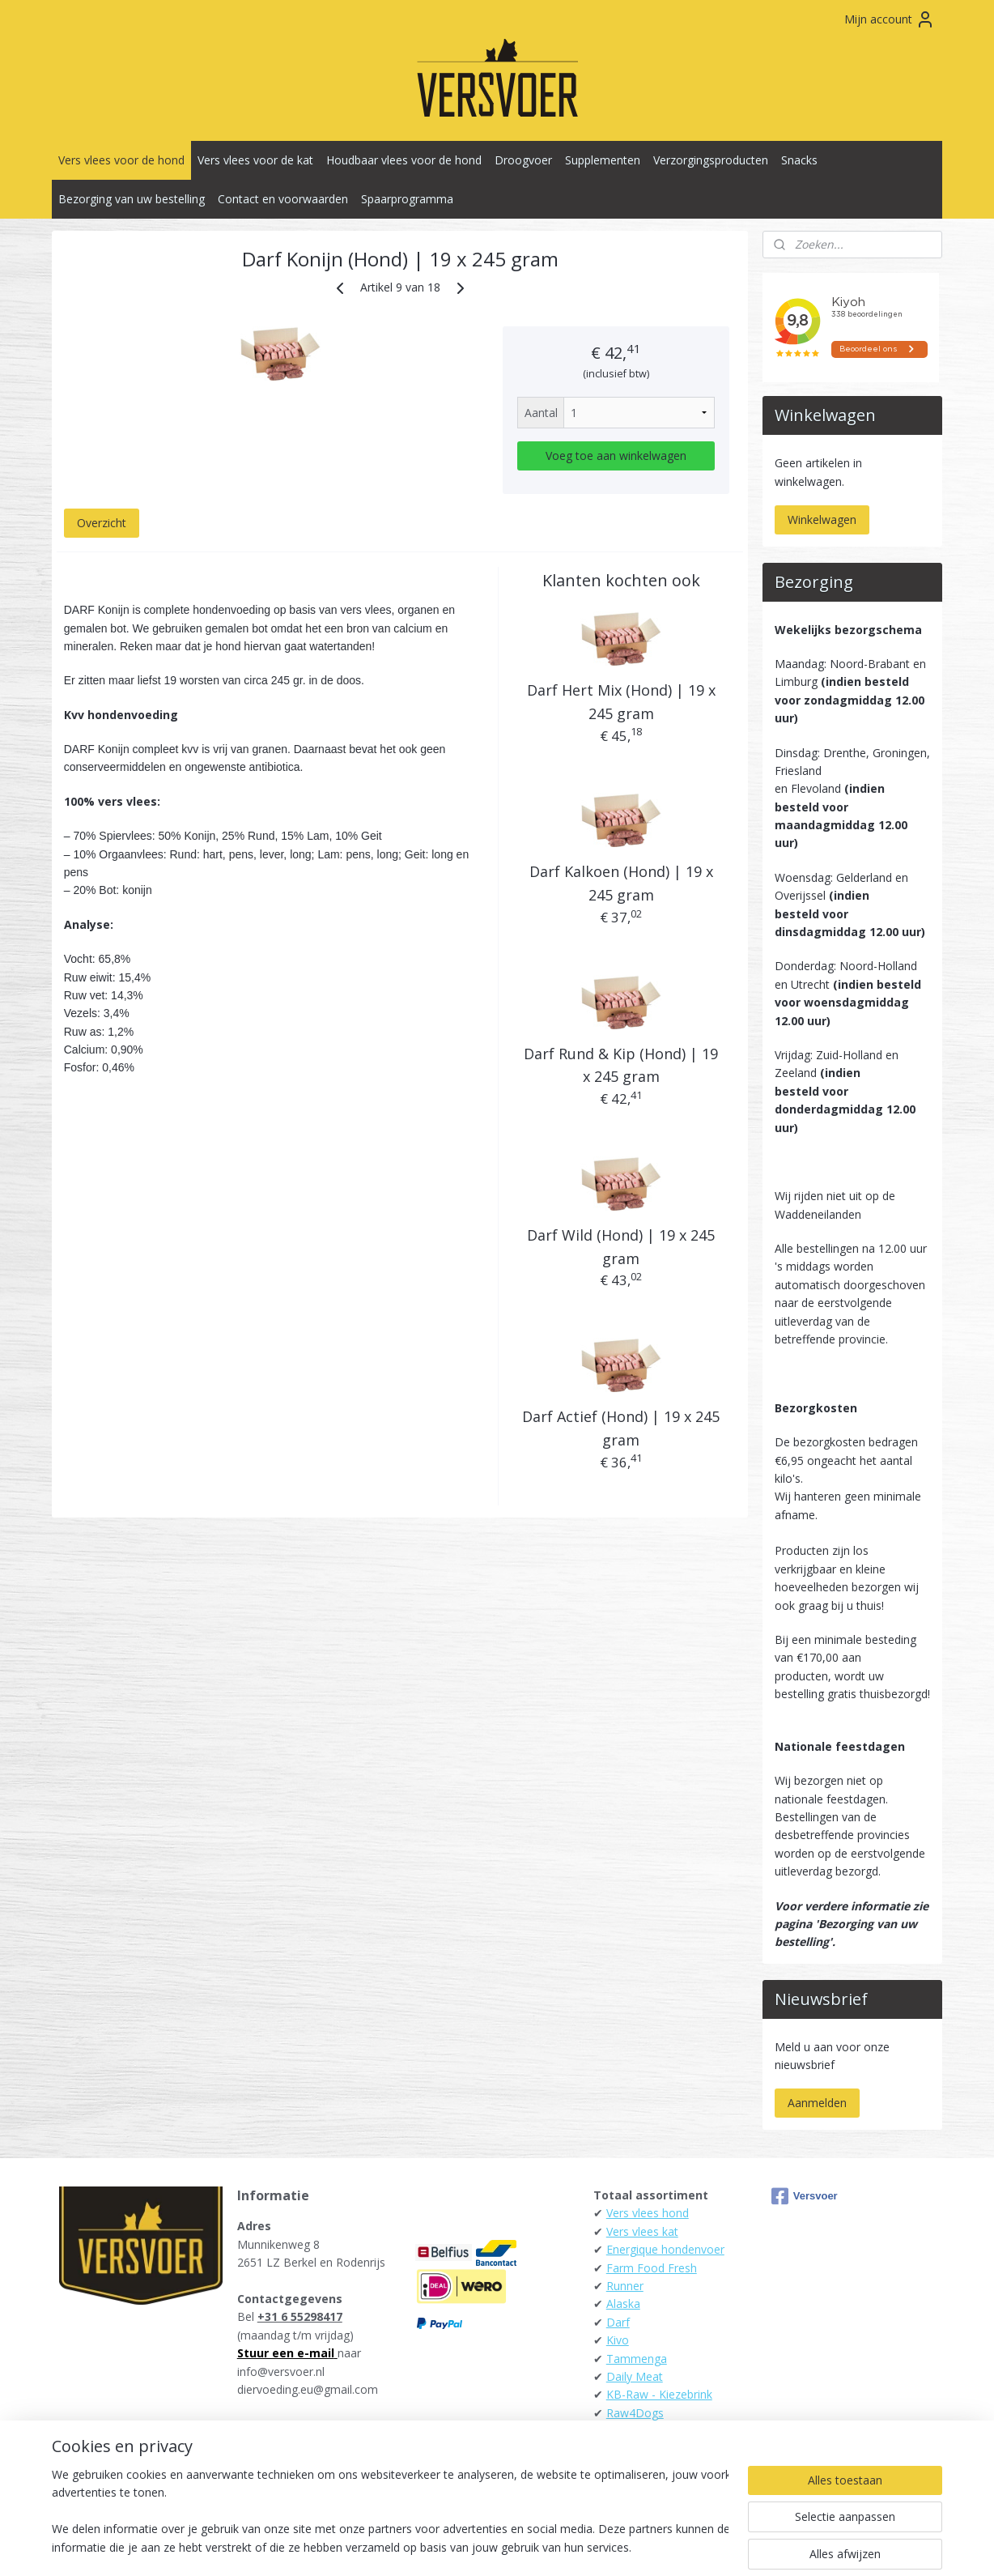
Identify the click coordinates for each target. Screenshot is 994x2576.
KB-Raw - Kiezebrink (659, 2394)
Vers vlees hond (647, 2212)
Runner (625, 2285)
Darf (618, 2322)
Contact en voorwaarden (283, 199)
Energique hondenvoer (665, 2249)
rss (459, 2546)
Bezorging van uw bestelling (131, 199)
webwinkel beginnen (521, 2546)
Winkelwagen (822, 519)
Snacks (799, 160)
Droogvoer (523, 160)
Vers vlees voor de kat (255, 160)
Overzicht (101, 522)
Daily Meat (634, 2376)
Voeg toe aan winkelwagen (616, 455)
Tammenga (636, 2358)
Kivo (617, 2340)
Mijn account (889, 19)
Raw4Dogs (635, 2413)
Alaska (623, 2303)
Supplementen (602, 160)
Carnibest (631, 2430)
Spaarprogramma (407, 199)
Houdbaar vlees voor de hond (404, 160)
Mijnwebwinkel (662, 2546)
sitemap (425, 2546)
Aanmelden (817, 2102)
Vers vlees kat (642, 2231)
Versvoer (804, 2196)
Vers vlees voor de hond (121, 160)
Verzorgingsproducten (710, 160)
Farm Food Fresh (651, 2268)
